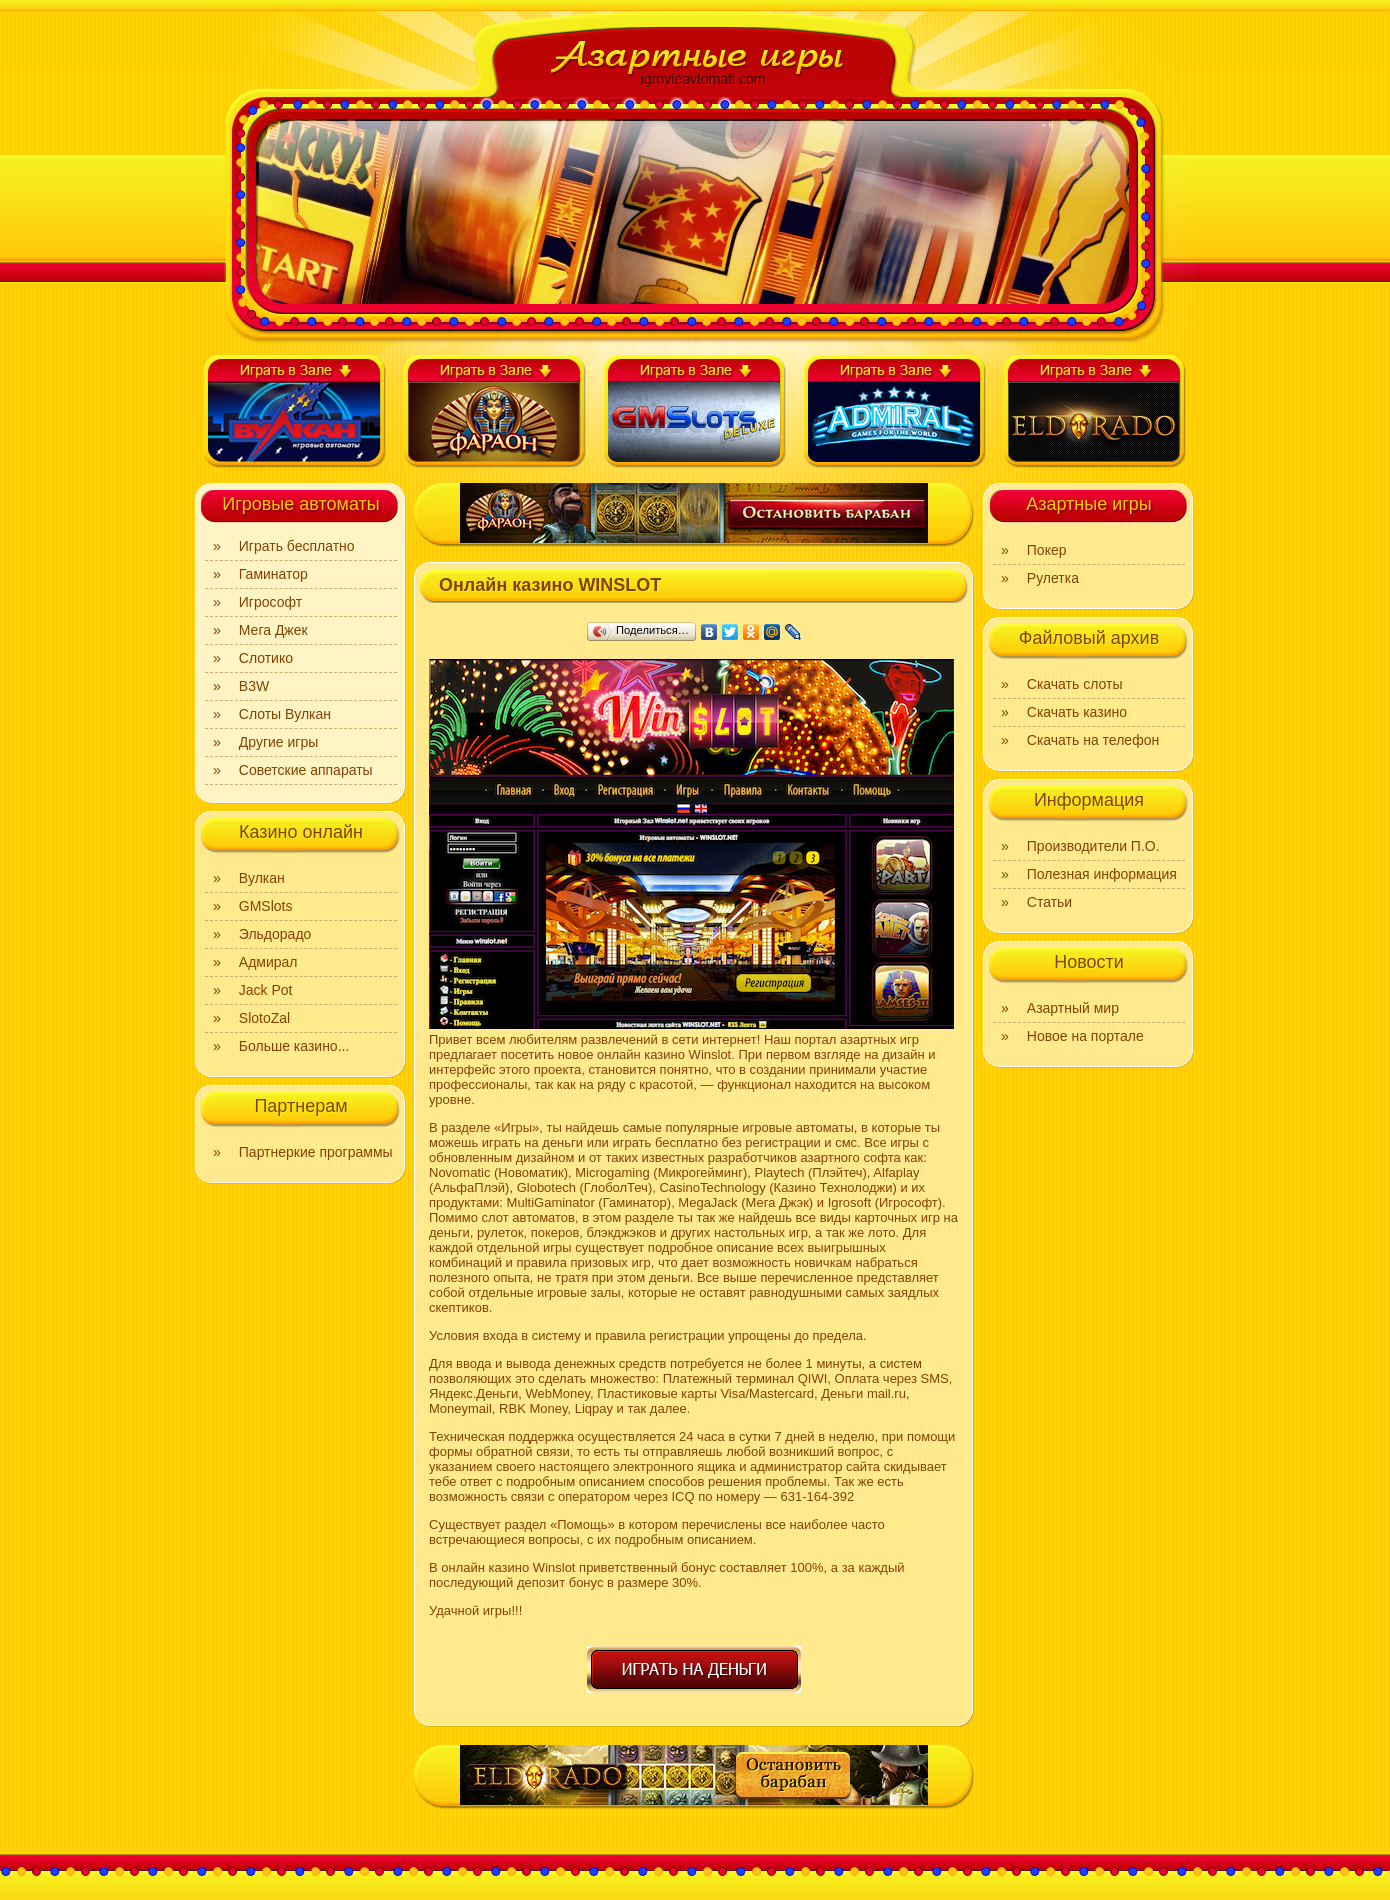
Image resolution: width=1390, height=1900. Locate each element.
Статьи (1049, 902)
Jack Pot (266, 990)
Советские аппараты (306, 770)
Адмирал (268, 962)
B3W (254, 686)
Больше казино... (294, 1046)
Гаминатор (273, 574)
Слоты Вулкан (285, 714)
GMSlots (266, 906)
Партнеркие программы (316, 1152)
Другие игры (279, 742)
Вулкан (262, 878)
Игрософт (270, 602)
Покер (1047, 550)
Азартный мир (1073, 1008)
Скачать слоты (1075, 684)
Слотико (266, 658)
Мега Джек (273, 630)
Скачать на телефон (1093, 740)
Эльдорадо (275, 934)
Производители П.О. (1093, 846)
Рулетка (1053, 578)
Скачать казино (1077, 712)
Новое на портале (1085, 1036)
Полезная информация (1102, 874)
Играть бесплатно (297, 546)
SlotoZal (264, 1018)
